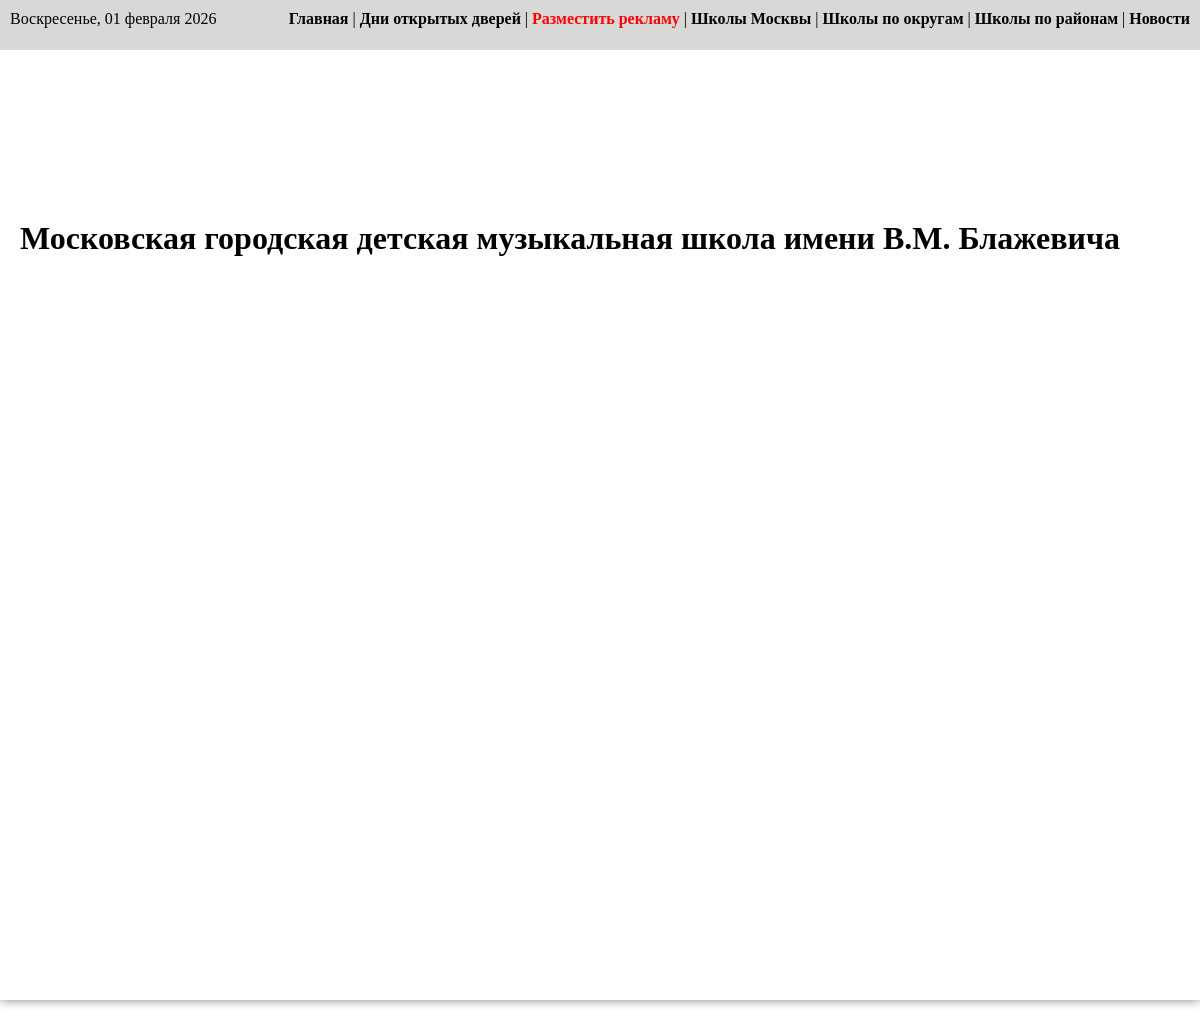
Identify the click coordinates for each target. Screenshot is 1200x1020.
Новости (1159, 18)
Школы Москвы (751, 18)
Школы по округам (892, 18)
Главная (319, 18)
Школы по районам (1046, 18)
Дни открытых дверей (440, 18)
